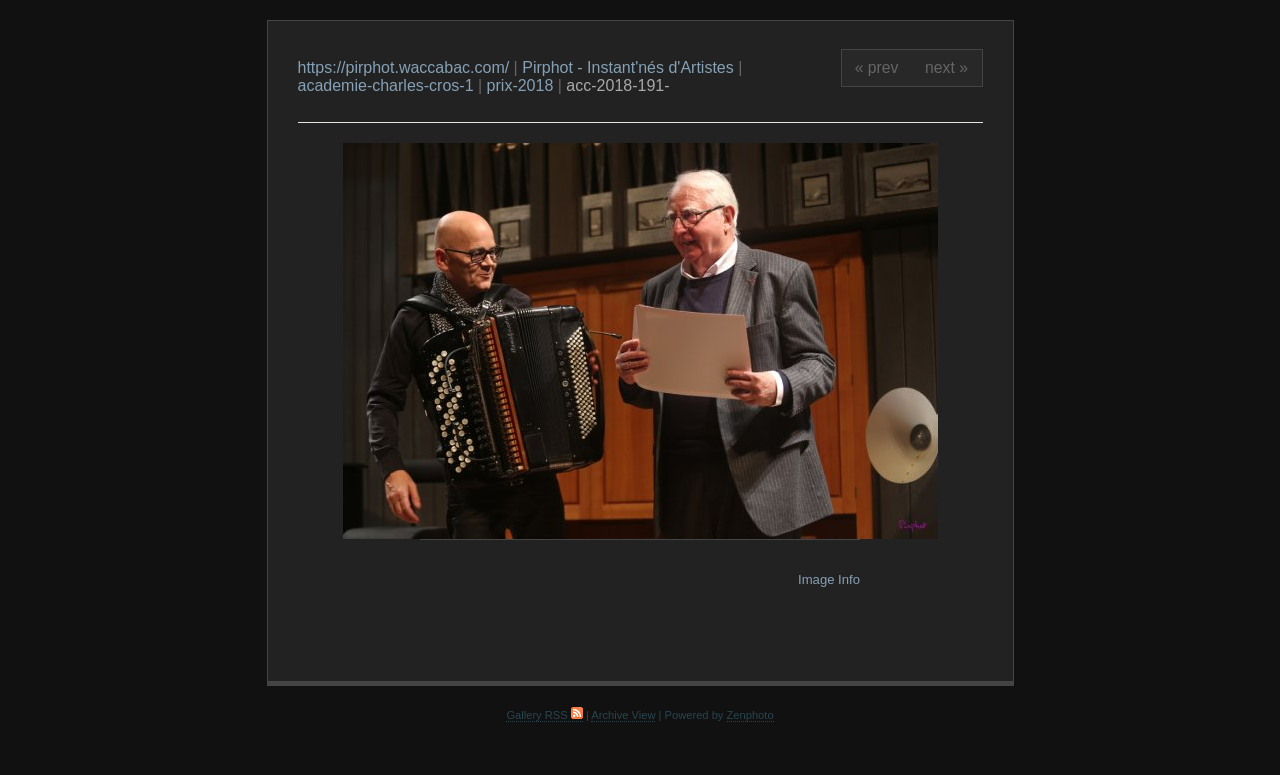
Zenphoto (750, 715)
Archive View (623, 715)
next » (946, 67)
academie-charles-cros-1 (386, 85)
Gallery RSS (544, 715)
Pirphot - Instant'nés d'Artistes (628, 67)
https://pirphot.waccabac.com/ (404, 67)
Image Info (829, 579)
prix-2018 (520, 85)
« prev (877, 67)
